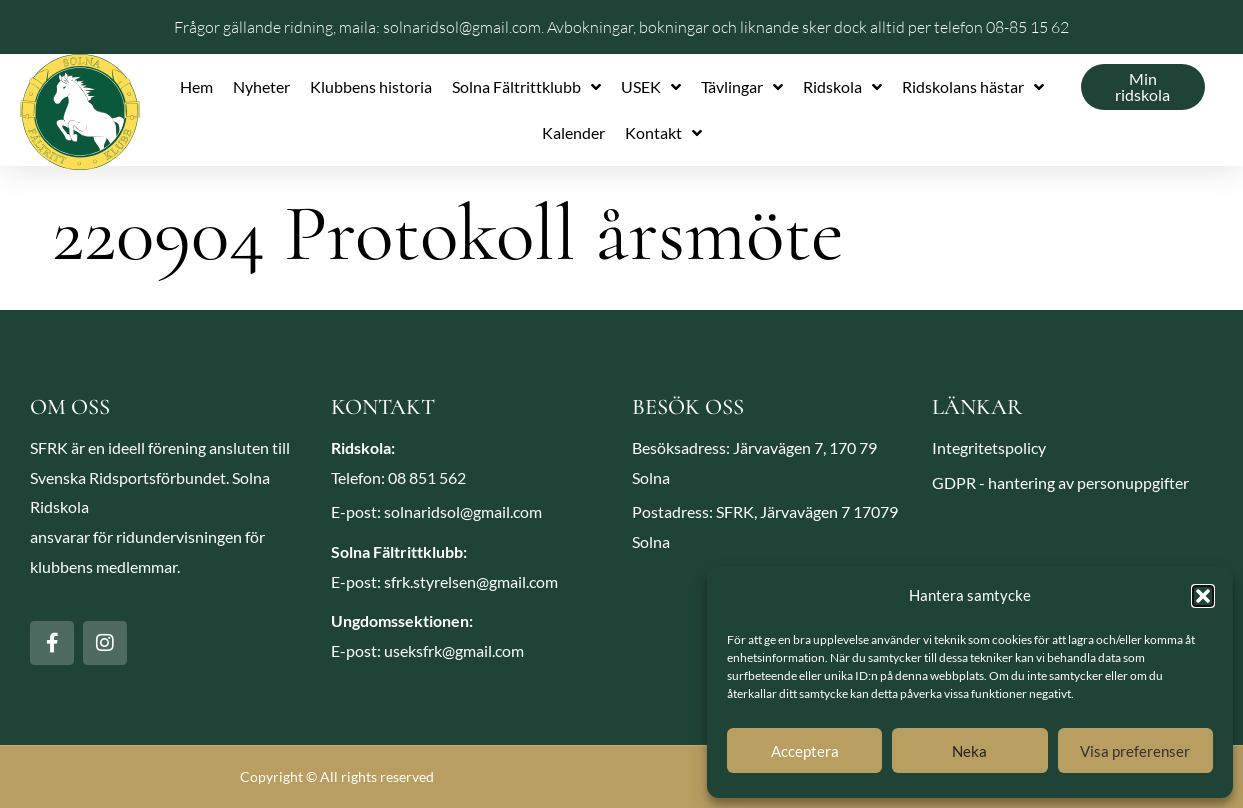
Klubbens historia (371, 86)
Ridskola (842, 87)
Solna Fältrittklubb (526, 87)
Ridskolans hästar (973, 87)
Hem (196, 86)
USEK (651, 87)
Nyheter (261, 86)
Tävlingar (742, 87)
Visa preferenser (1135, 751)
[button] (1203, 596)
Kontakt (663, 133)
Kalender (573, 132)
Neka (969, 751)
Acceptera (805, 751)
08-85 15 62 (1027, 27)
